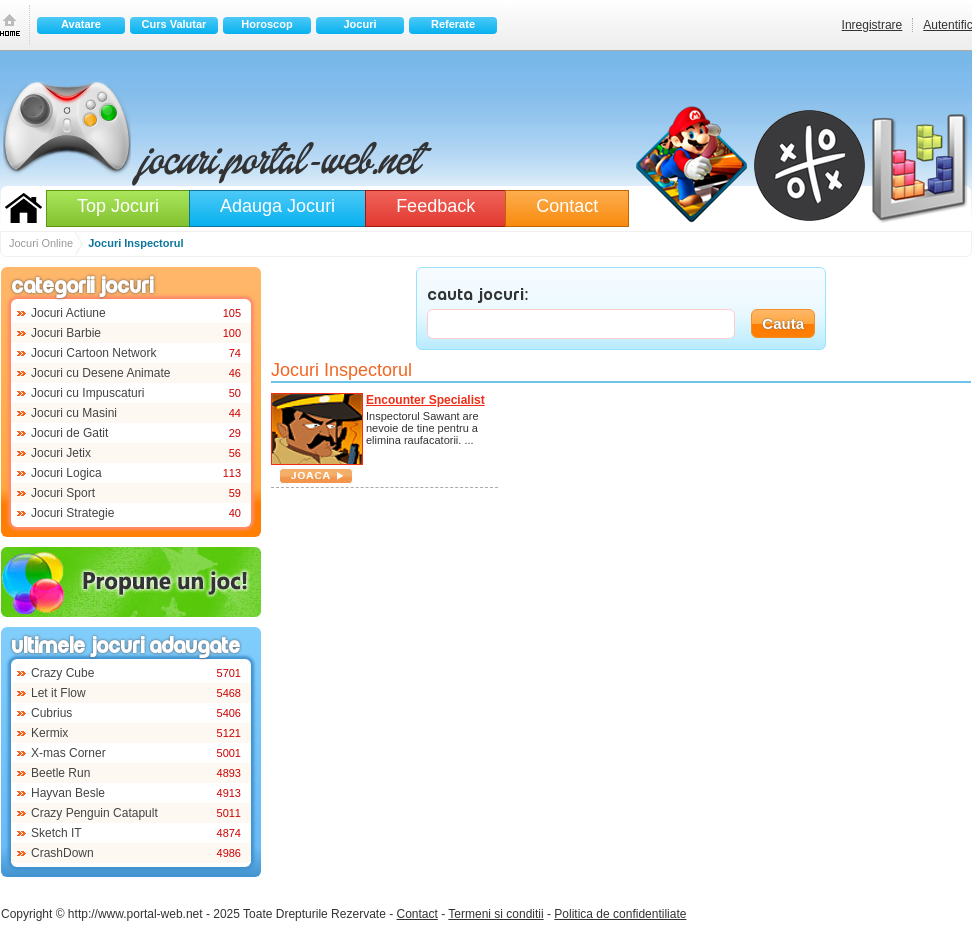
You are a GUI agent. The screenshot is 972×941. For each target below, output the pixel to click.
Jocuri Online (23, 208)
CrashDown (62, 853)
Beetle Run (60, 773)
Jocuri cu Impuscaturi (87, 393)
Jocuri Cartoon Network (93, 353)
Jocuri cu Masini (74, 413)
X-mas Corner (68, 753)
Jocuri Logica (66, 473)
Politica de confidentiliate (620, 914)
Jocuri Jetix (61, 453)
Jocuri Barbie (66, 333)
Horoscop (266, 24)
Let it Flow (58, 693)
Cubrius (51, 713)
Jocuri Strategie (72, 513)
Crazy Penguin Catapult (94, 813)
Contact (567, 206)
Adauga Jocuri (277, 206)
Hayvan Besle (68, 793)
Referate (453, 24)
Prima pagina (10, 24)
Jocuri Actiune (68, 313)
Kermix (49, 733)
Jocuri (359, 24)
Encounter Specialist (425, 400)
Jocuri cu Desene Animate (100, 373)
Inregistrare (872, 25)
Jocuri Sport (63, 493)
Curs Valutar (174, 24)
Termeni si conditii (495, 914)
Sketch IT (56, 833)
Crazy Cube (62, 673)
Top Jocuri (118, 206)
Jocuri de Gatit (69, 433)
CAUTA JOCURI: (478, 296)
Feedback (435, 206)
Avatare (81, 24)
